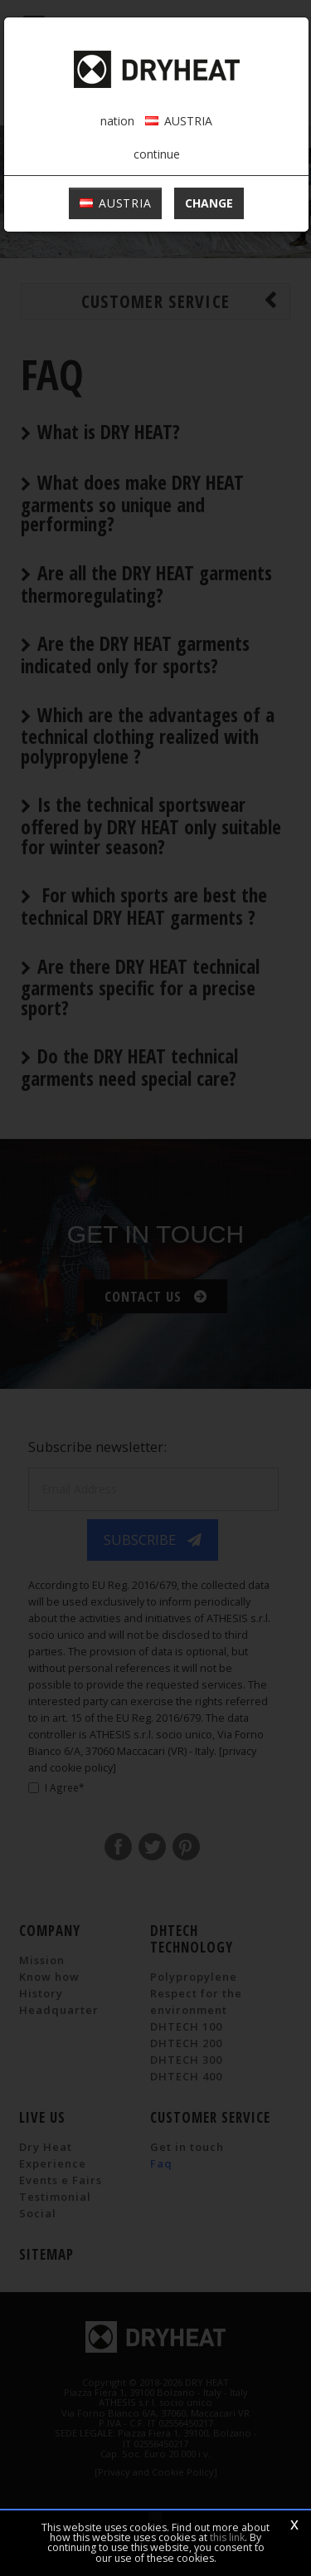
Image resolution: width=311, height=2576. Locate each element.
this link (227, 2537)
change (209, 203)
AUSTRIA (116, 203)
